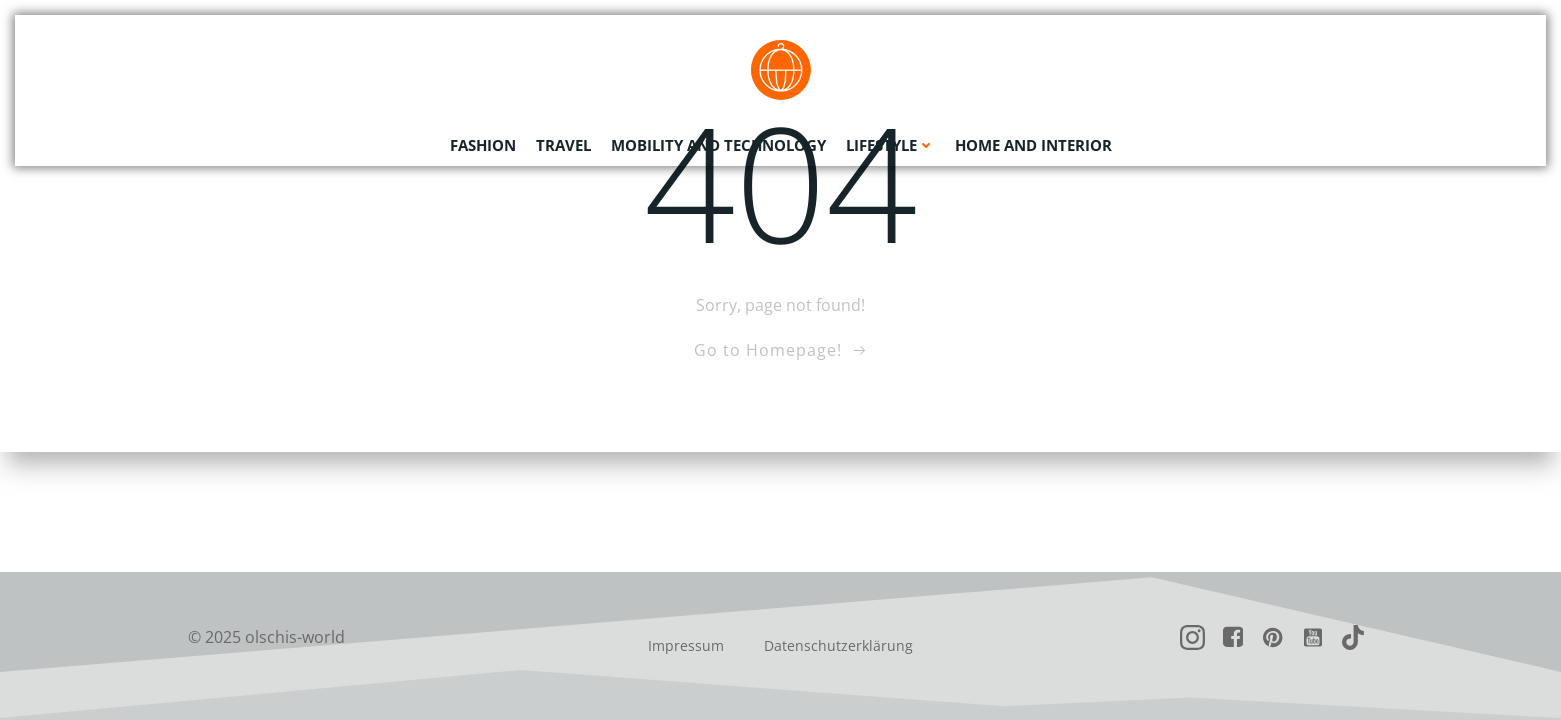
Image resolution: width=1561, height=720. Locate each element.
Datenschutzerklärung (838, 645)
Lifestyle (890, 145)
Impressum (686, 645)
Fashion (483, 145)
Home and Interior (1033, 145)
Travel (563, 145)
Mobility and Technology (718, 145)
